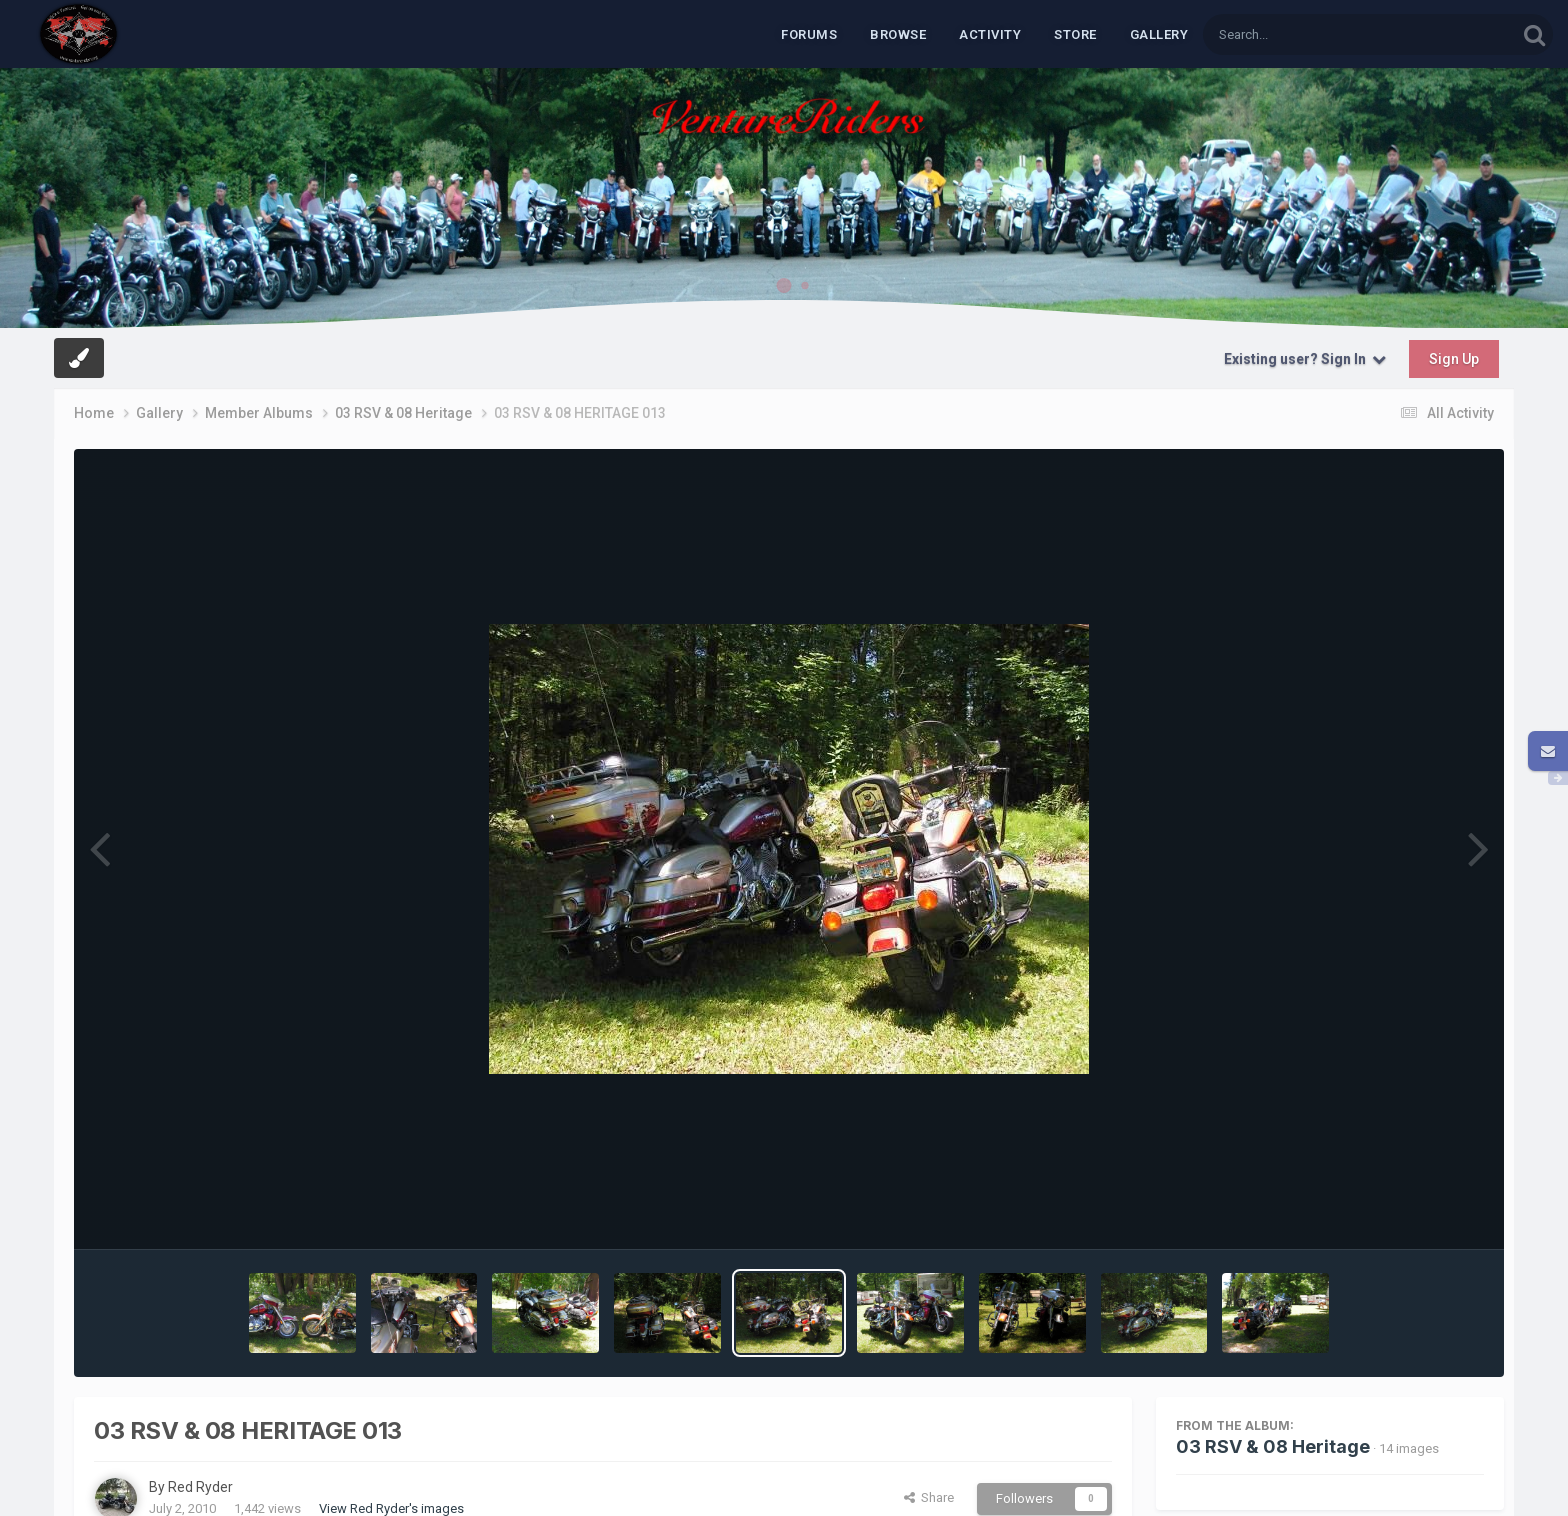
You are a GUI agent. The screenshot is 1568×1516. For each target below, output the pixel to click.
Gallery (1159, 34)
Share (929, 1497)
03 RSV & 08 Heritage (1273, 1446)
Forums (809, 34)
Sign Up (1454, 359)
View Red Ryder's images (391, 1508)
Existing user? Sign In (1305, 359)
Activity (990, 34)
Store (1075, 34)
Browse (898, 34)
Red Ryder (200, 1487)
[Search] (1308, 34)
